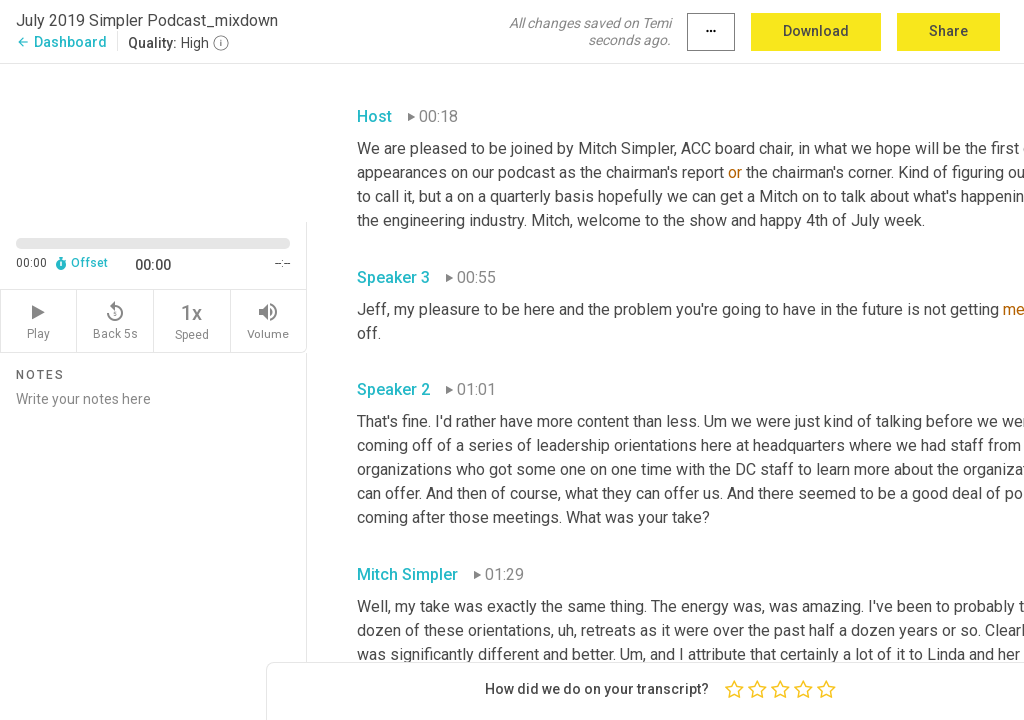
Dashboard (61, 42)
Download (816, 31)
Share (948, 31)
